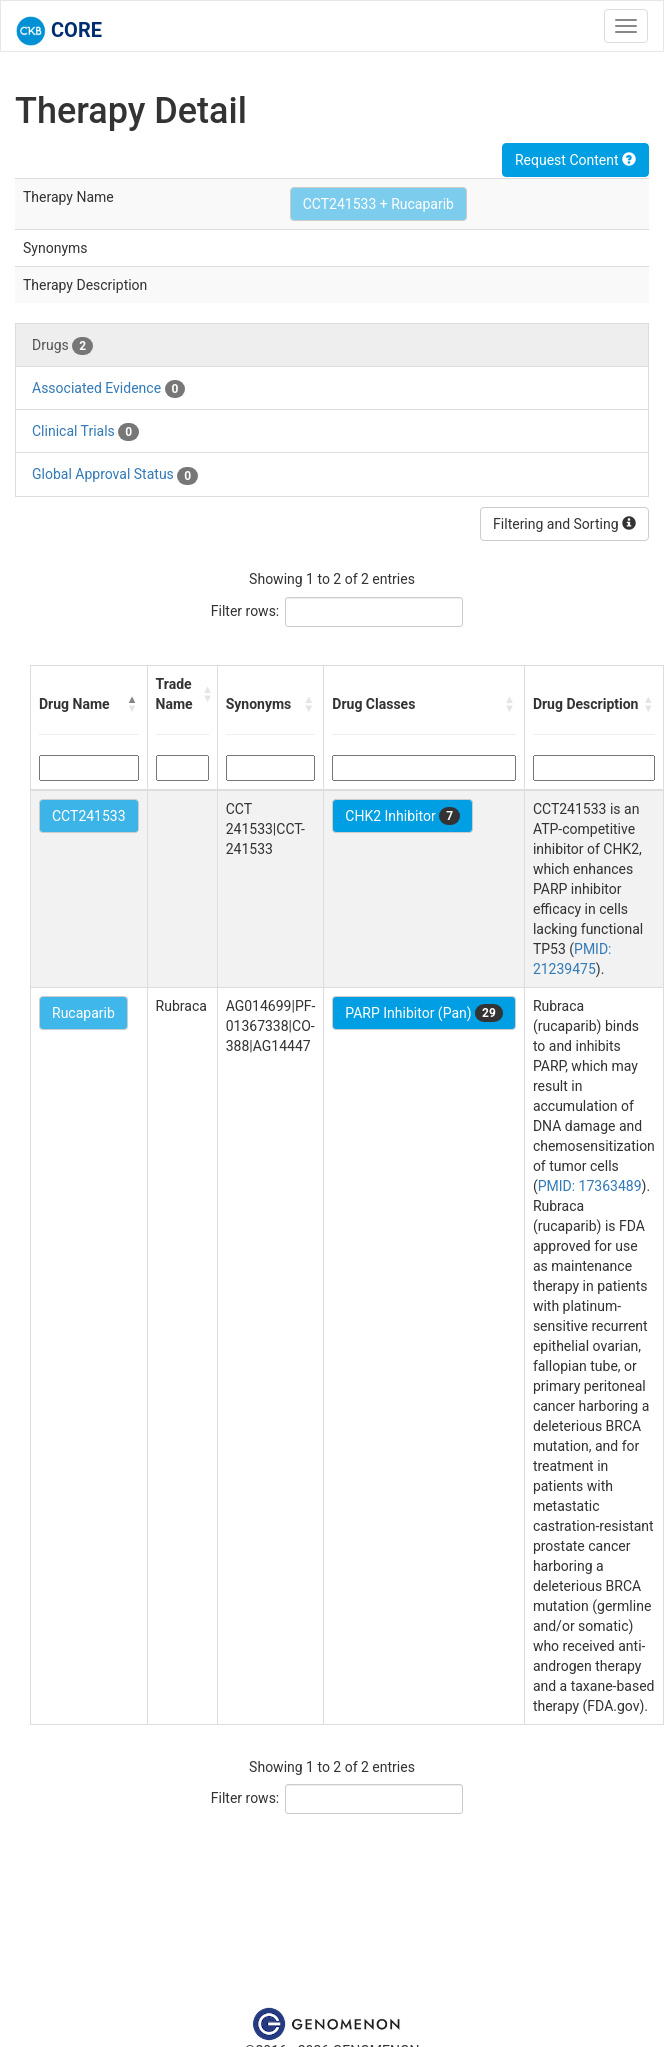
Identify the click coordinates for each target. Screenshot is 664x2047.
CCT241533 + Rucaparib (378, 204)
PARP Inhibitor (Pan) (424, 1013)
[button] (133, 704)
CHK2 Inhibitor (402, 816)
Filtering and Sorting (564, 524)
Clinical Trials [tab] (85, 432)
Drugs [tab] (62, 346)
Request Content (575, 160)
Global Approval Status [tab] (115, 475)
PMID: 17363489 (590, 1186)
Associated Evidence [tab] (108, 389)
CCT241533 (89, 816)
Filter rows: (245, 611)
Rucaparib (83, 1013)
